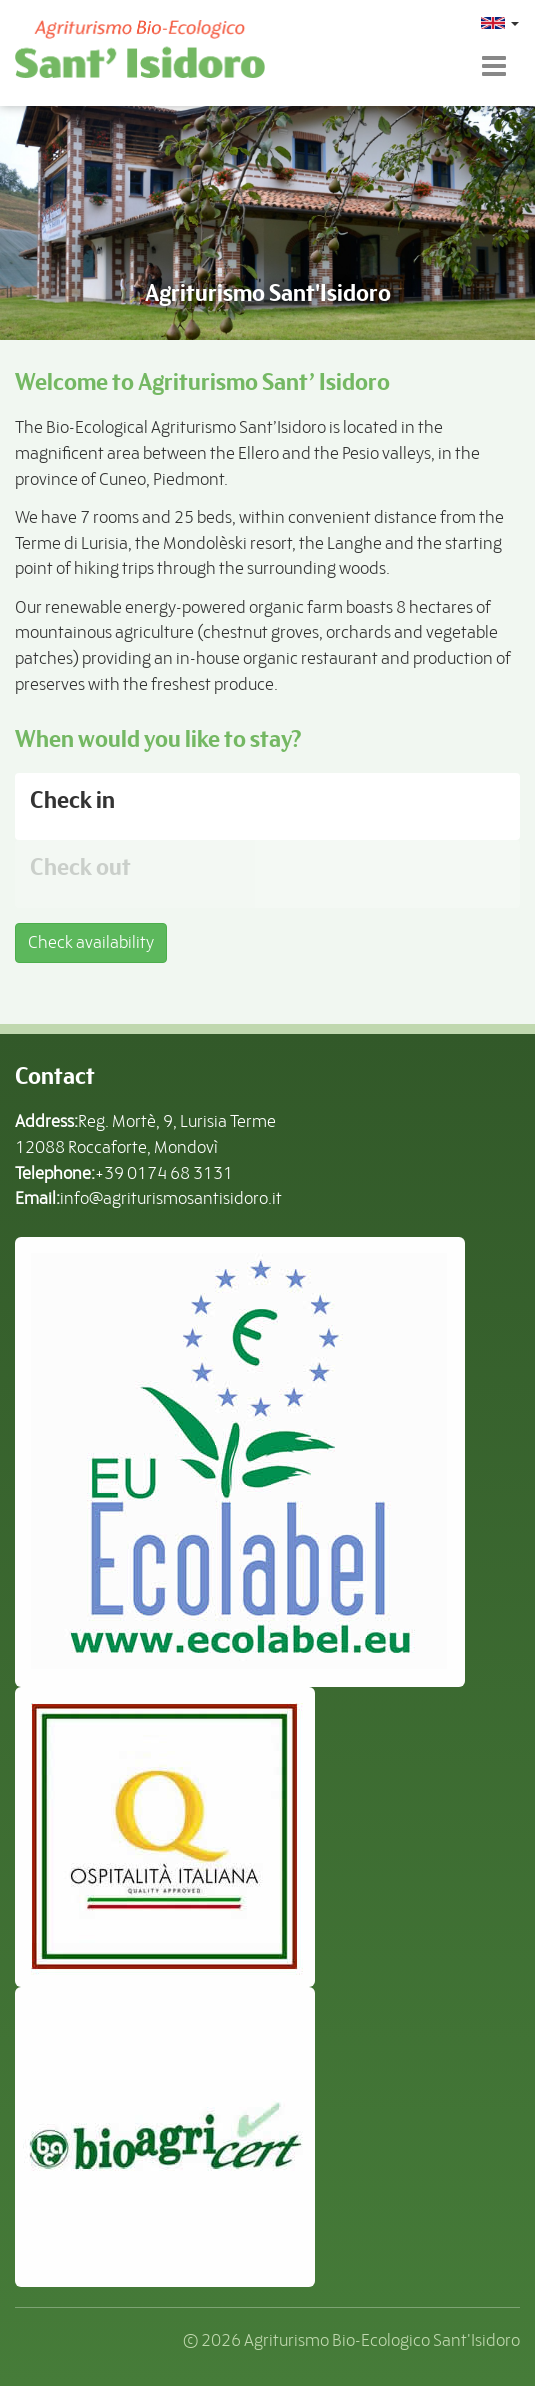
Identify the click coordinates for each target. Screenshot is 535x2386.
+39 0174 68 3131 (164, 1173)
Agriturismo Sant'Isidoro (268, 293)
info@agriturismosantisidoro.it (171, 1198)
